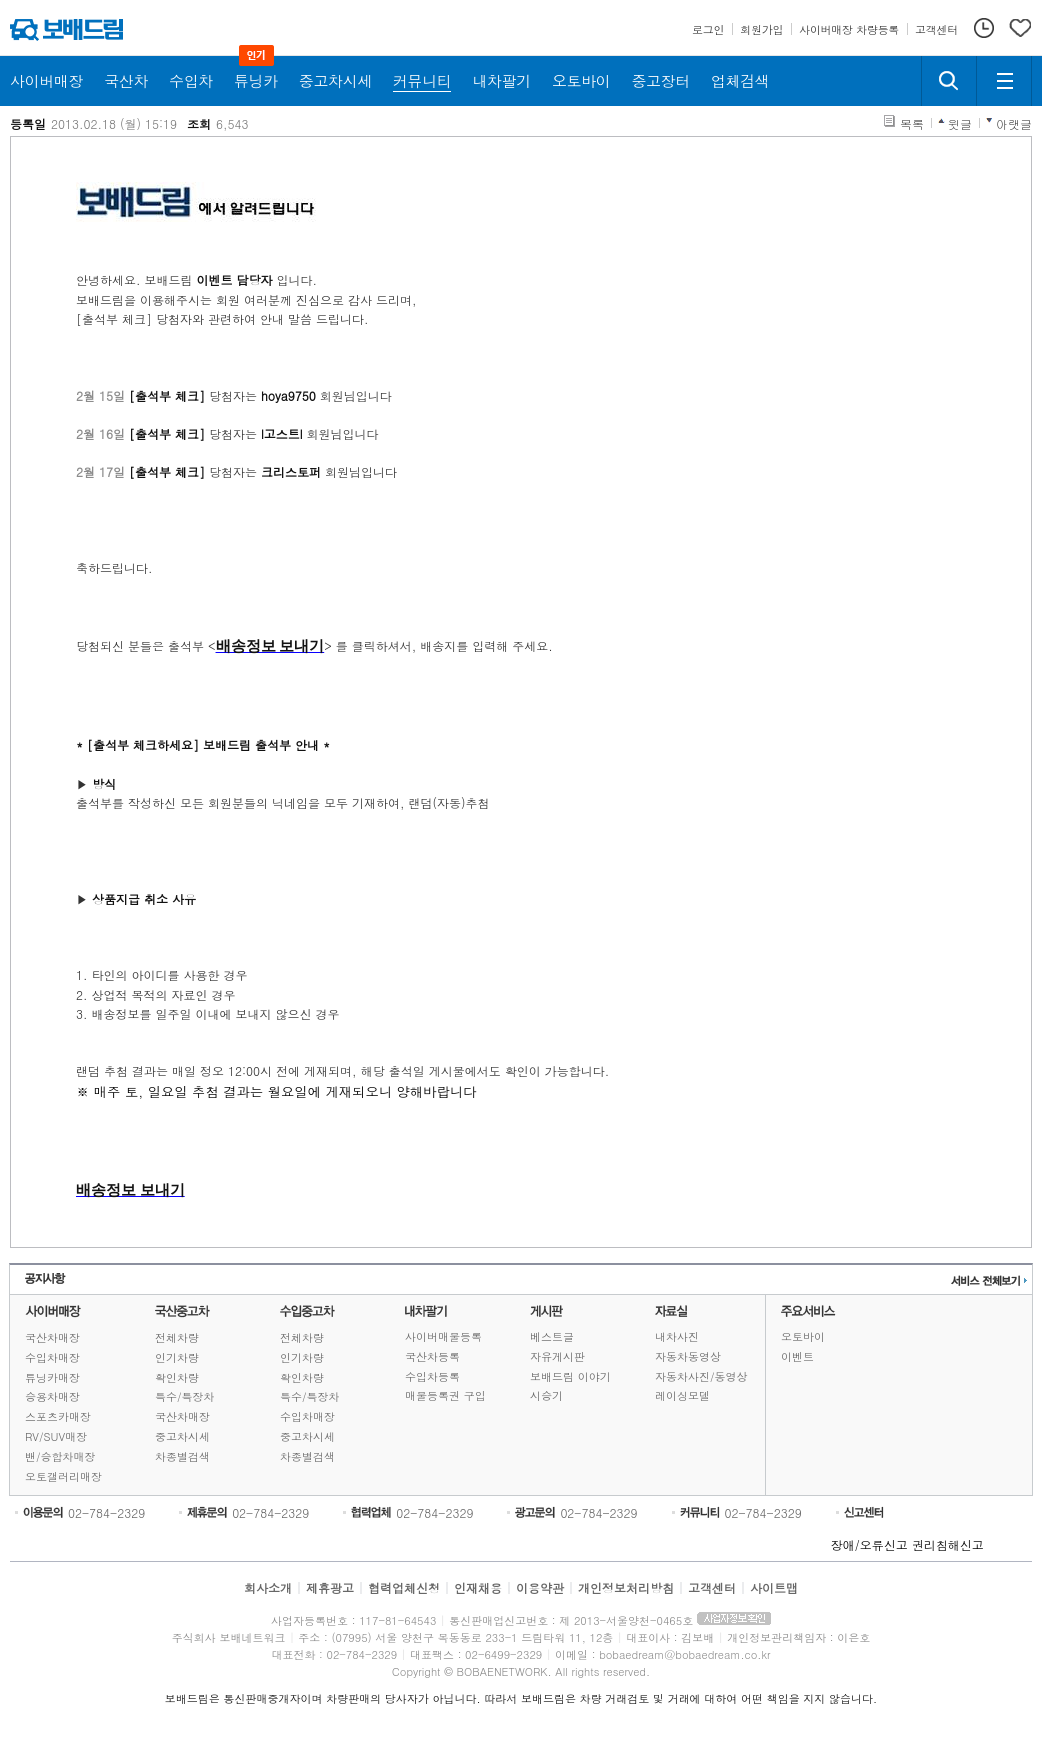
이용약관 (540, 1587)
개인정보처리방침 (626, 1587)
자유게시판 (557, 1356)
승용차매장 (52, 1396)
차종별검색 (182, 1456)
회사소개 (268, 1587)
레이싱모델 (682, 1395)
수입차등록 (432, 1376)
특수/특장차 (185, 1396)
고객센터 (712, 1587)
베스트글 (552, 1336)
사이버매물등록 (443, 1336)
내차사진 (677, 1336)
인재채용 (478, 1587)
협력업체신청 (404, 1587)
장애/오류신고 (869, 1544)
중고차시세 (182, 1436)
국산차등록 (432, 1356)
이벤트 (797, 1356)
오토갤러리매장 (63, 1476)
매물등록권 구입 (445, 1395)
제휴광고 (330, 1587)
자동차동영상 (688, 1356)
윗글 (960, 123)
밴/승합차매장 (60, 1456)
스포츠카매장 (58, 1416)
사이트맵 (774, 1587)
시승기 (546, 1395)
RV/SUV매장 (56, 1436)
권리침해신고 (948, 1544)
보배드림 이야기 (570, 1376)
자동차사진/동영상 (701, 1376)
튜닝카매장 (52, 1377)
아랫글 (1014, 123)
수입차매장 (52, 1357)
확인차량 (177, 1377)
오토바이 (803, 1336)
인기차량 (177, 1357)
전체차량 (177, 1337)
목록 (912, 123)
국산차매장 (52, 1337)
